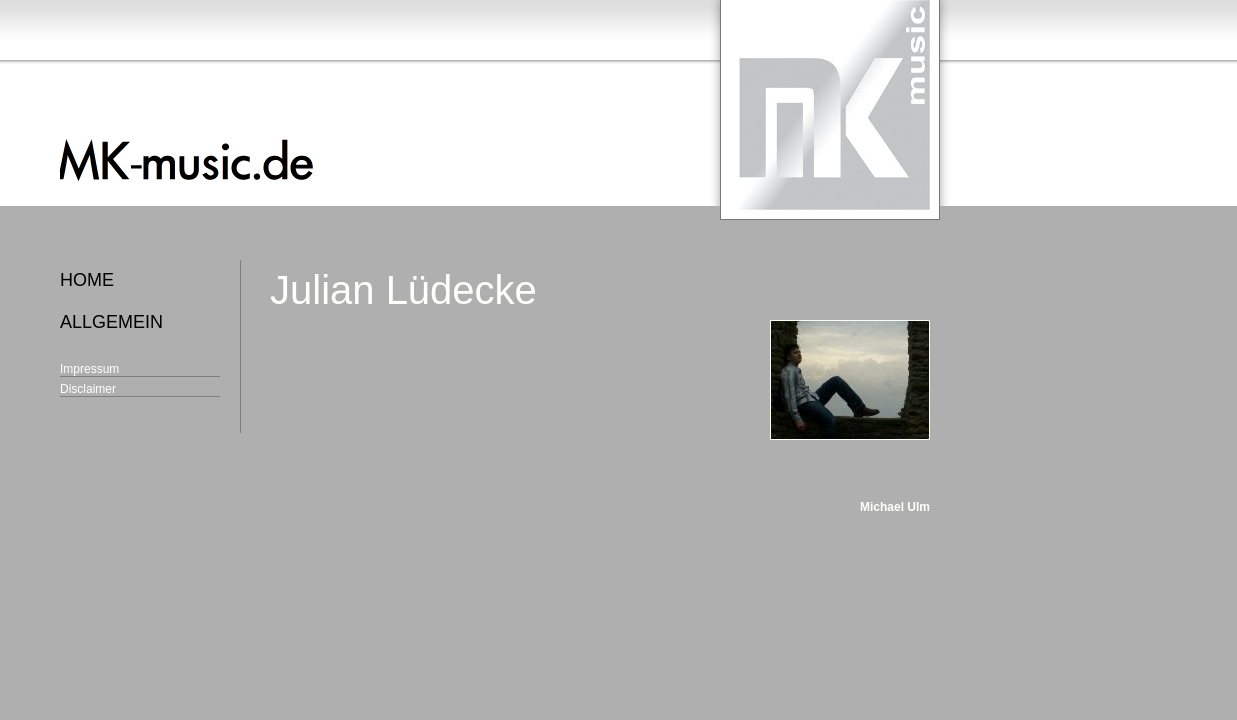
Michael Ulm (895, 507)
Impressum (89, 369)
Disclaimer (88, 389)
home (87, 280)
